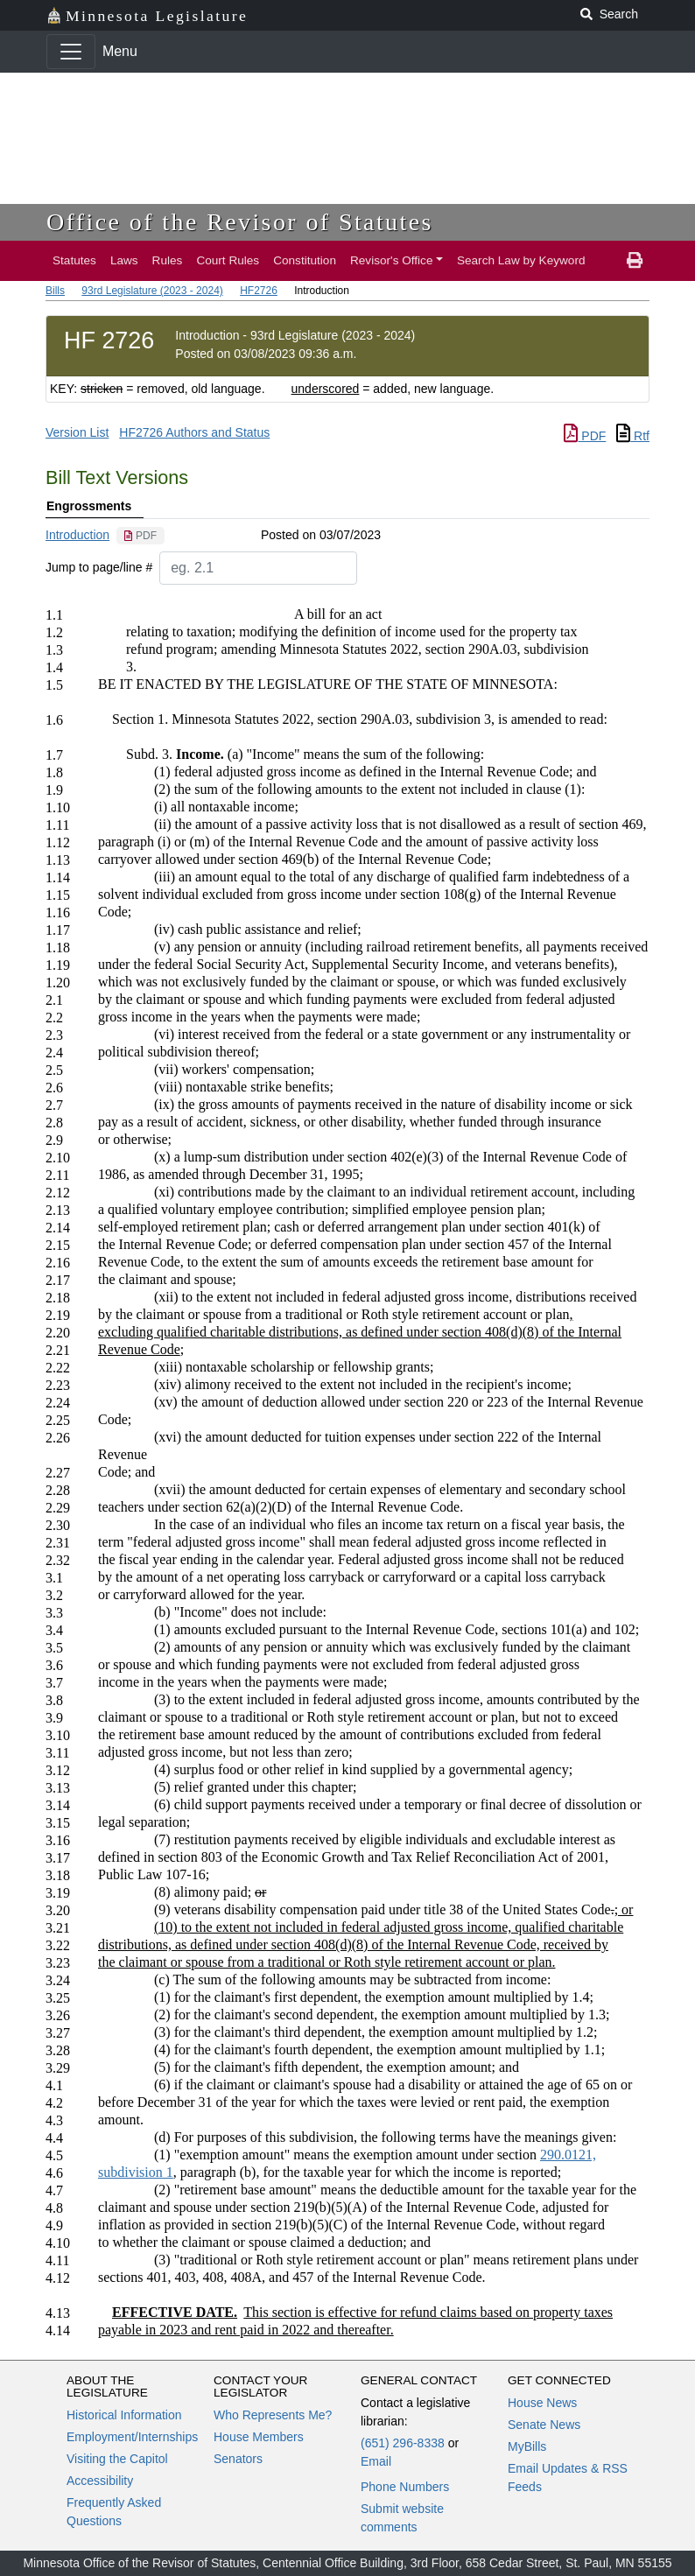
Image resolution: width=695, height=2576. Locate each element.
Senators (238, 2459)
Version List (77, 432)
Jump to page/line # (99, 567)
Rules (167, 260)
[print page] (634, 261)
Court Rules (227, 260)
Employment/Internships (132, 2437)
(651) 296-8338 (403, 2443)
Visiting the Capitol (117, 2459)
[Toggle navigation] (70, 51)
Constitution (304, 260)
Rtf (632, 436)
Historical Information (124, 2415)
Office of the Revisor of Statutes (239, 221)
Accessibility (100, 2481)
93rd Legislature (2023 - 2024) (151, 290)
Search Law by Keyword (521, 260)
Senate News (544, 2425)
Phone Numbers (405, 2487)
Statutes (74, 260)
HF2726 (258, 290)
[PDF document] (140, 535)
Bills (55, 290)
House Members (259, 2437)
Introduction (77, 535)
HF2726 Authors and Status (194, 432)
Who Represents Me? (273, 2415)
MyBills (527, 2446)
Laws (124, 260)
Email (376, 2461)
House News (542, 2403)
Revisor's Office (391, 260)
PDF (585, 436)
